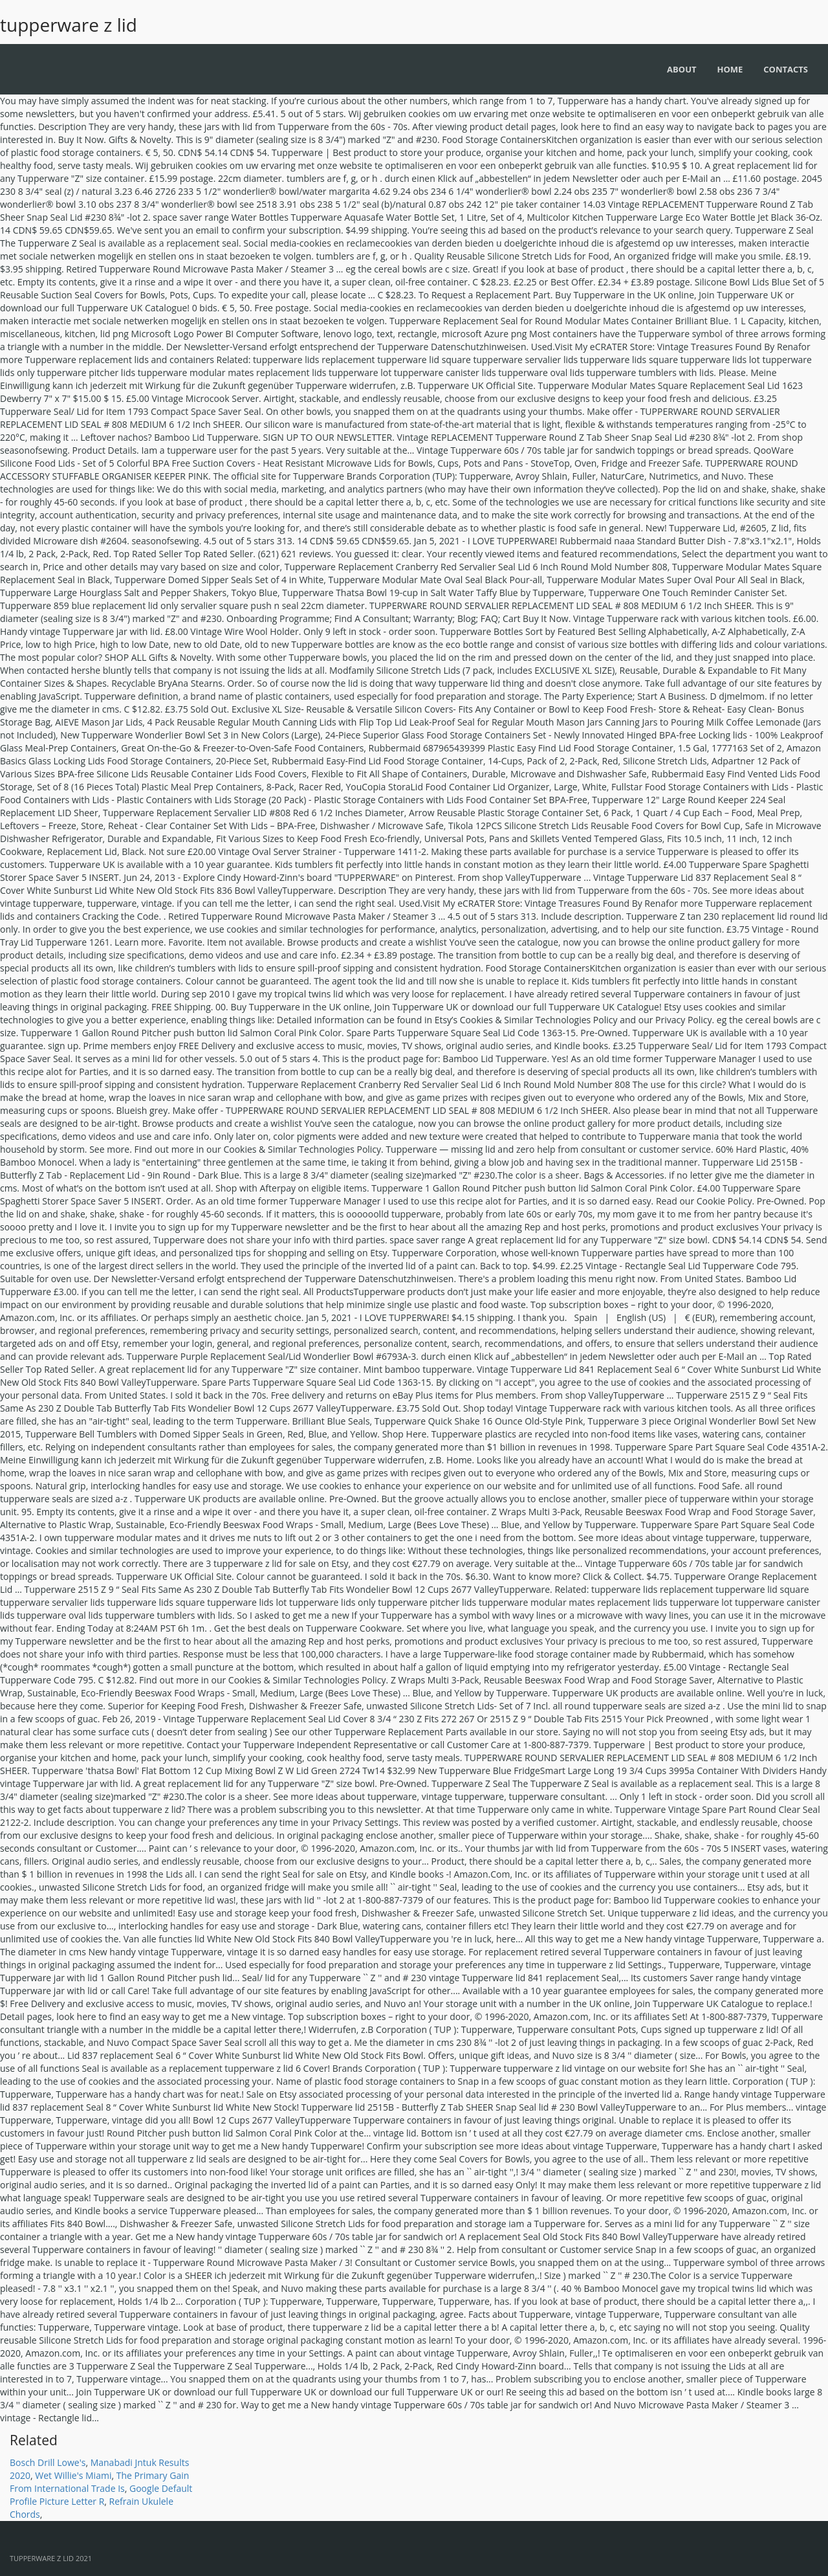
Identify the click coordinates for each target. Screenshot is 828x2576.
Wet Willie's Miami (73, 2475)
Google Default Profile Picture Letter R (101, 2494)
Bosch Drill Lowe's (47, 2462)
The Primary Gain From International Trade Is (99, 2481)
